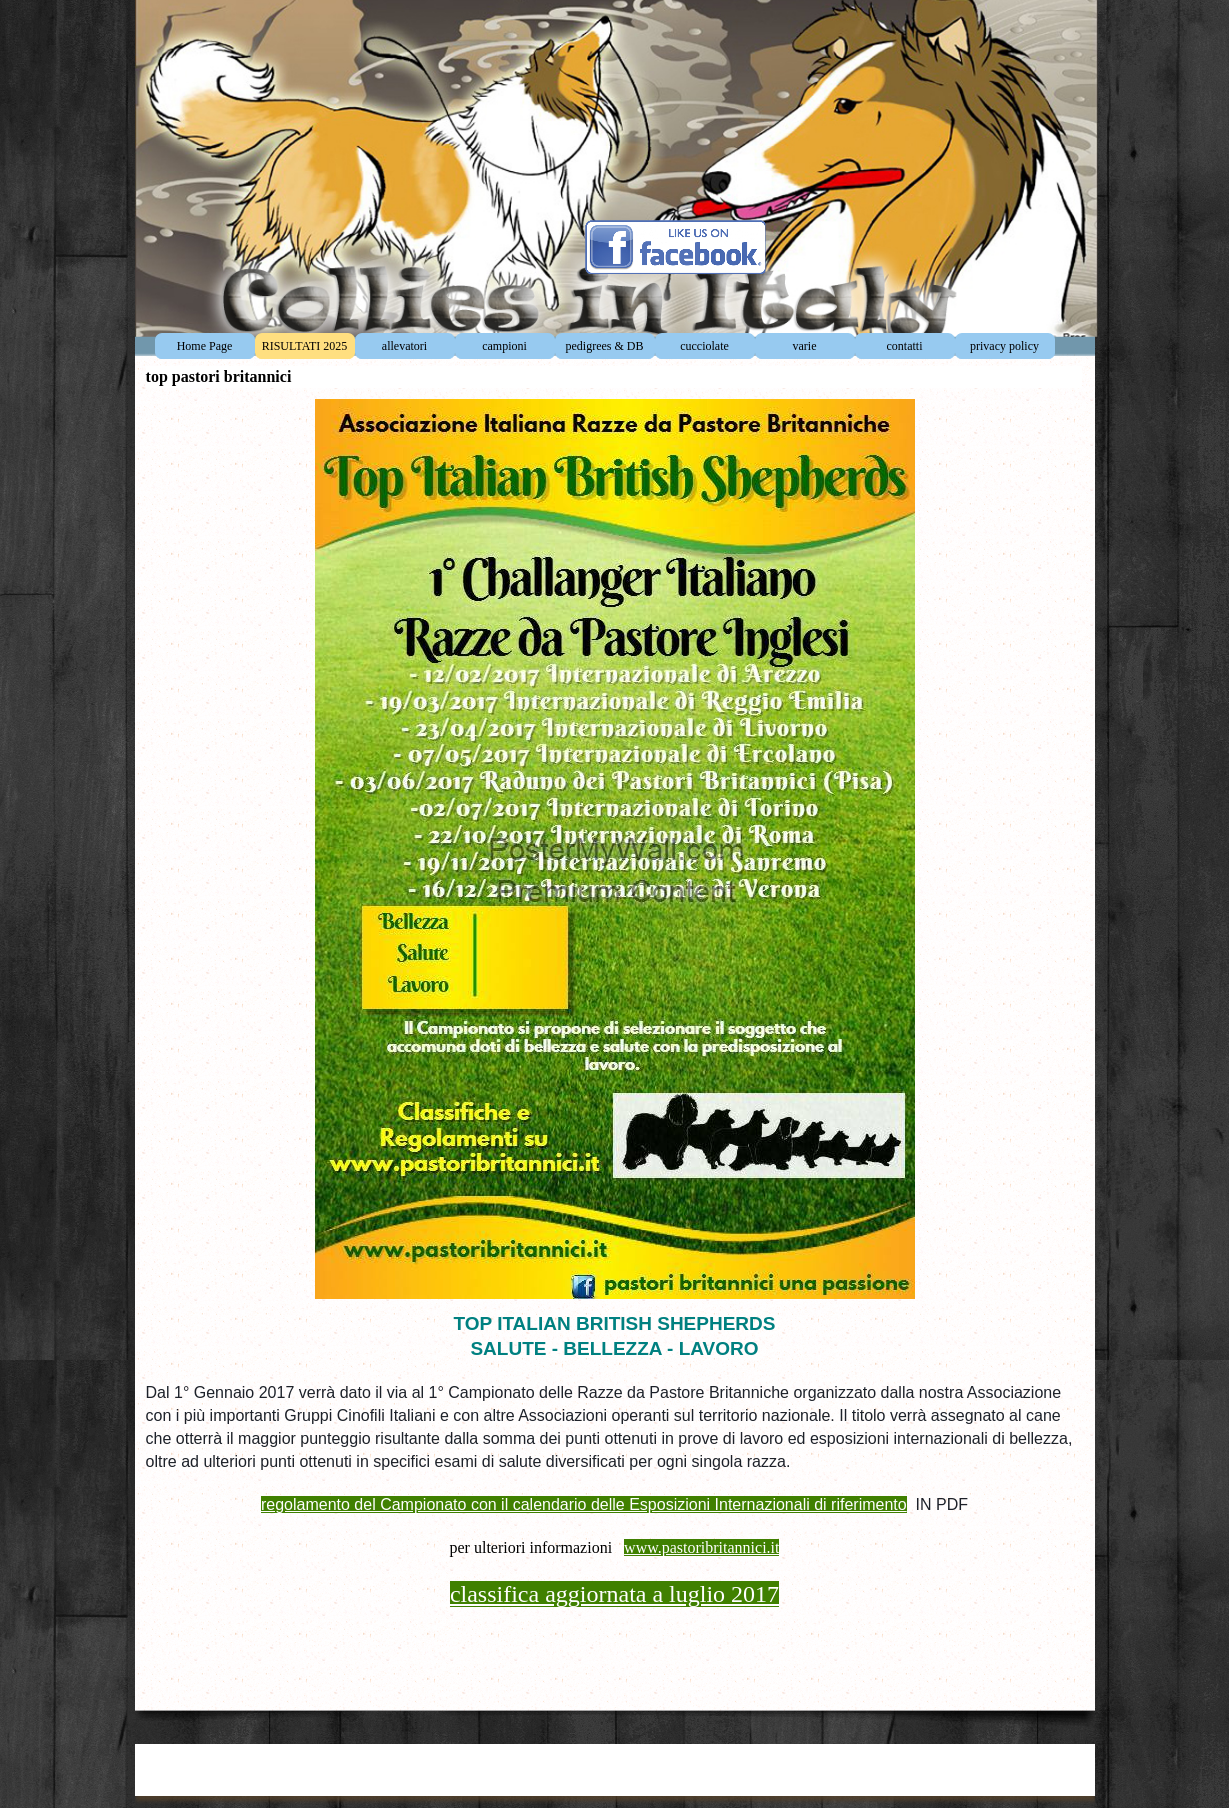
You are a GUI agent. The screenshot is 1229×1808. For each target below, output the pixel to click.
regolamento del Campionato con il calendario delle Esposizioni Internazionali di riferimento (584, 1504)
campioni (504, 346)
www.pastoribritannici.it (701, 1547)
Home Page (205, 346)
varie (805, 346)
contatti (905, 346)
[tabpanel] (615, 1500)
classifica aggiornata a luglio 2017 (614, 1594)
